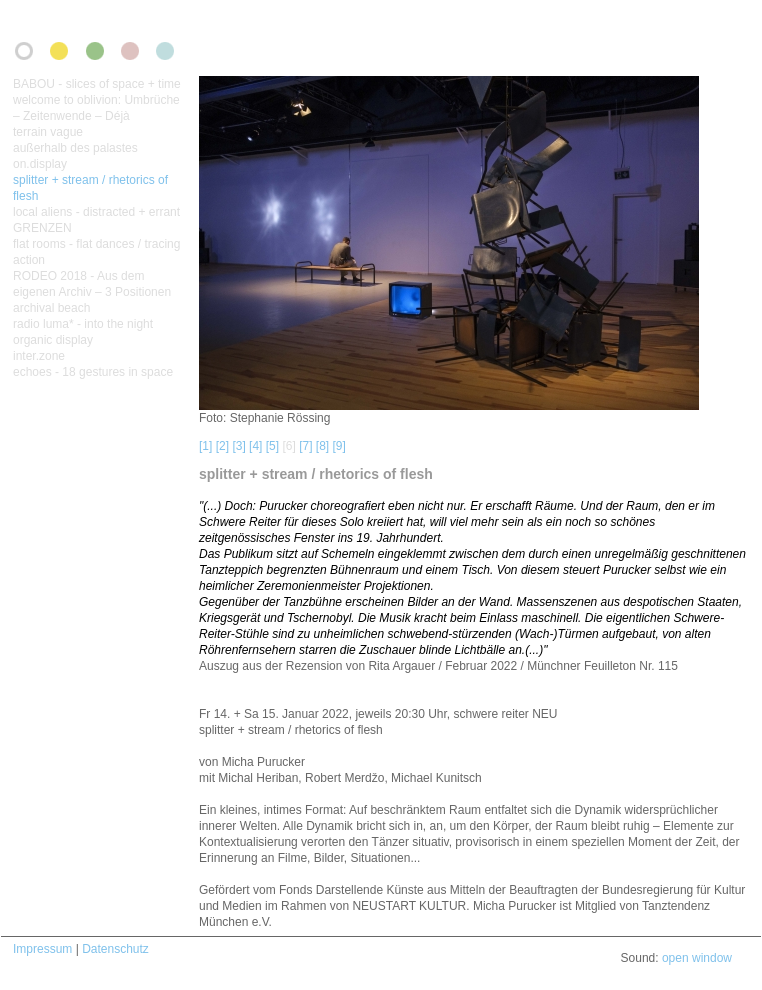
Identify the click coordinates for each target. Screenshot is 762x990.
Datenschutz (115, 949)
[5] (272, 446)
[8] (322, 446)
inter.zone (39, 356)
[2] (222, 446)
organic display (53, 340)
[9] (339, 446)
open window (697, 958)
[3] (238, 446)
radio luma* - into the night (83, 324)
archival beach (51, 308)
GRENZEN (42, 228)
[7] (305, 446)
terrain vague (48, 132)
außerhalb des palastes (75, 148)
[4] (255, 446)
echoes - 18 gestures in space (93, 372)
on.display (40, 164)
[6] (288, 446)
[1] (205, 446)
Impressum (42, 949)
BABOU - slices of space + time (97, 84)
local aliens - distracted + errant (96, 212)
